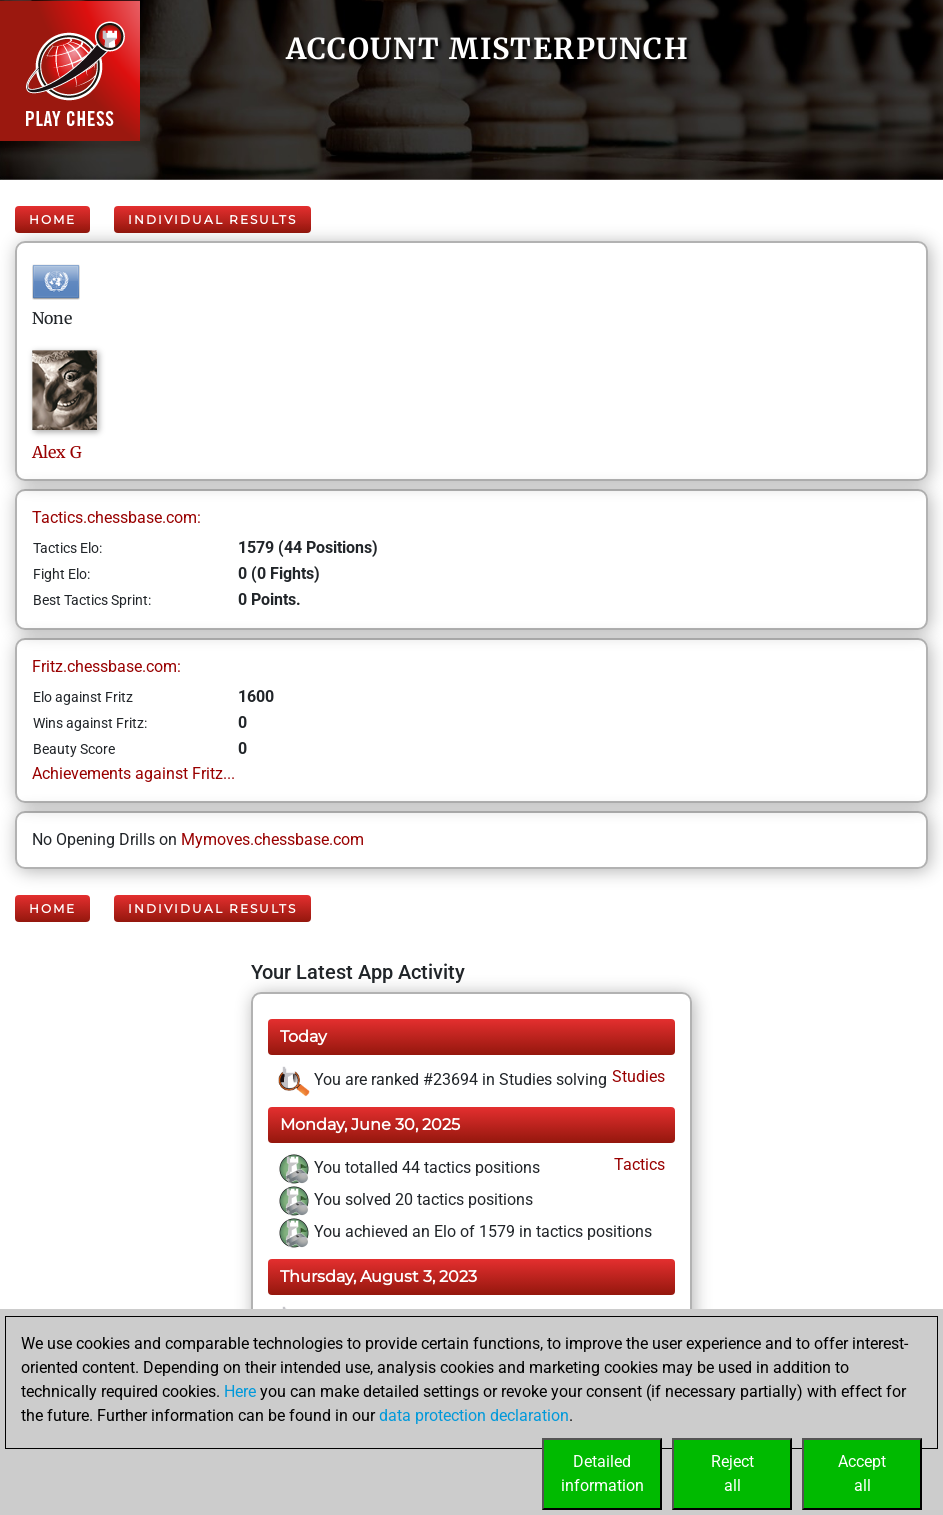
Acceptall (862, 1473)
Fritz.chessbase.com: (106, 666)
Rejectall (732, 1473)
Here (240, 1391)
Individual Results (212, 219)
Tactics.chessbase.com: (116, 517)
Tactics (637, 1164)
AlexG (57, 452)
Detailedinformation (602, 1473)
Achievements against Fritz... (133, 773)
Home (52, 219)
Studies (636, 1076)
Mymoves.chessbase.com (272, 839)
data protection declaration (474, 1415)
